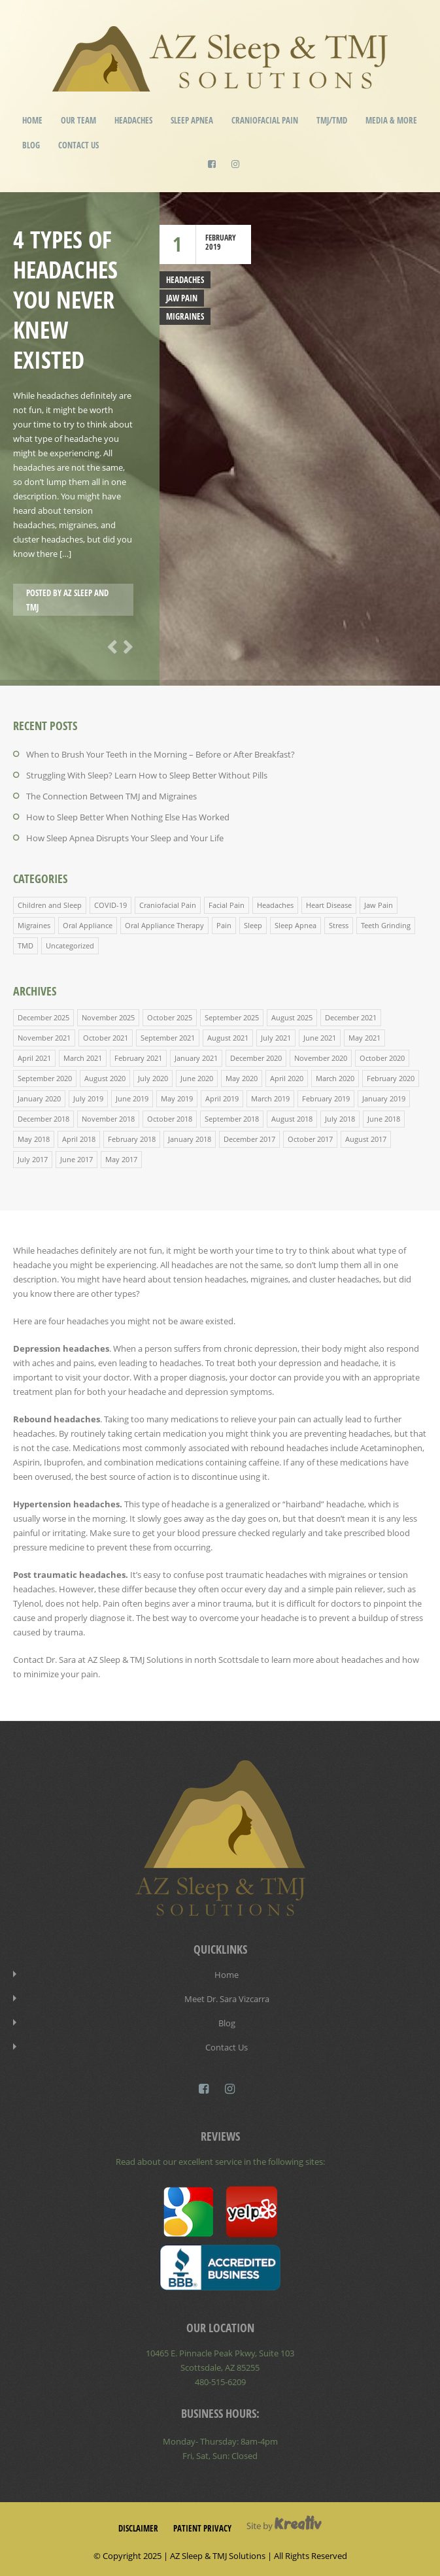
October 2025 (169, 1017)
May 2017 (121, 1159)
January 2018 (189, 1139)
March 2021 (82, 1058)
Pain (223, 925)
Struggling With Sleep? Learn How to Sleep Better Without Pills (146, 775)
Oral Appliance (87, 925)
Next (125, 646)
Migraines (185, 316)
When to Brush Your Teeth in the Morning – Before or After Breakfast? (160, 754)
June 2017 (76, 1159)
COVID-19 (110, 905)
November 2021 (44, 1038)
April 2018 (78, 1139)
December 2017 (249, 1139)
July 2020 (153, 1078)
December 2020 (256, 1058)
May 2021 (364, 1038)
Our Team (78, 120)
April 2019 (222, 1098)
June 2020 (196, 1078)
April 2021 (34, 1058)
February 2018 (132, 1139)
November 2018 (108, 1119)
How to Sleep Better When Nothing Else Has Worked (127, 817)
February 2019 (326, 1098)
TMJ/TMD (331, 120)
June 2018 (383, 1119)
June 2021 (319, 1038)
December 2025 (43, 1017)
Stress (338, 925)
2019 (213, 246)
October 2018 (169, 1119)
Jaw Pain (181, 298)
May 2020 (242, 1078)
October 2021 (105, 1038)
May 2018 (34, 1139)
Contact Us (78, 145)
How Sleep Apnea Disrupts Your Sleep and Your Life (125, 838)
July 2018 (340, 1119)
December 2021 (351, 1017)
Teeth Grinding (386, 925)
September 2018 (232, 1119)
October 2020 (382, 1058)
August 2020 (105, 1078)
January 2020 (39, 1098)
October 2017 (310, 1139)
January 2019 (383, 1098)
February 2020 (391, 1078)
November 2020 (320, 1058)
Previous (110, 646)
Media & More (391, 120)
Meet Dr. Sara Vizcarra (226, 1999)
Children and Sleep (50, 905)
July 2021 (276, 1038)
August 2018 (292, 1119)
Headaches (133, 120)
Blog (31, 145)
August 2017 (365, 1139)
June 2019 (132, 1098)
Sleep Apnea (192, 120)
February (220, 237)
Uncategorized (70, 945)
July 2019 (88, 1098)
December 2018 (43, 1119)
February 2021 (138, 1058)
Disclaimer (138, 2528)
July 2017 (33, 1159)
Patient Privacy (202, 2528)
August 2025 (292, 1017)
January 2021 (196, 1058)
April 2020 (286, 1078)
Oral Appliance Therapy (164, 925)
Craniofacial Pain (264, 120)
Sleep (253, 925)
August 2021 (227, 1038)
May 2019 (177, 1098)
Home (32, 120)
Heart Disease (329, 905)
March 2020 (335, 1078)
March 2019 (270, 1098)
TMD (25, 945)
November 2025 (108, 1017)
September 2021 (168, 1038)
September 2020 (45, 1078)
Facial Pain (227, 905)
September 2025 (232, 1017)
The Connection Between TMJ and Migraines (111, 796)
